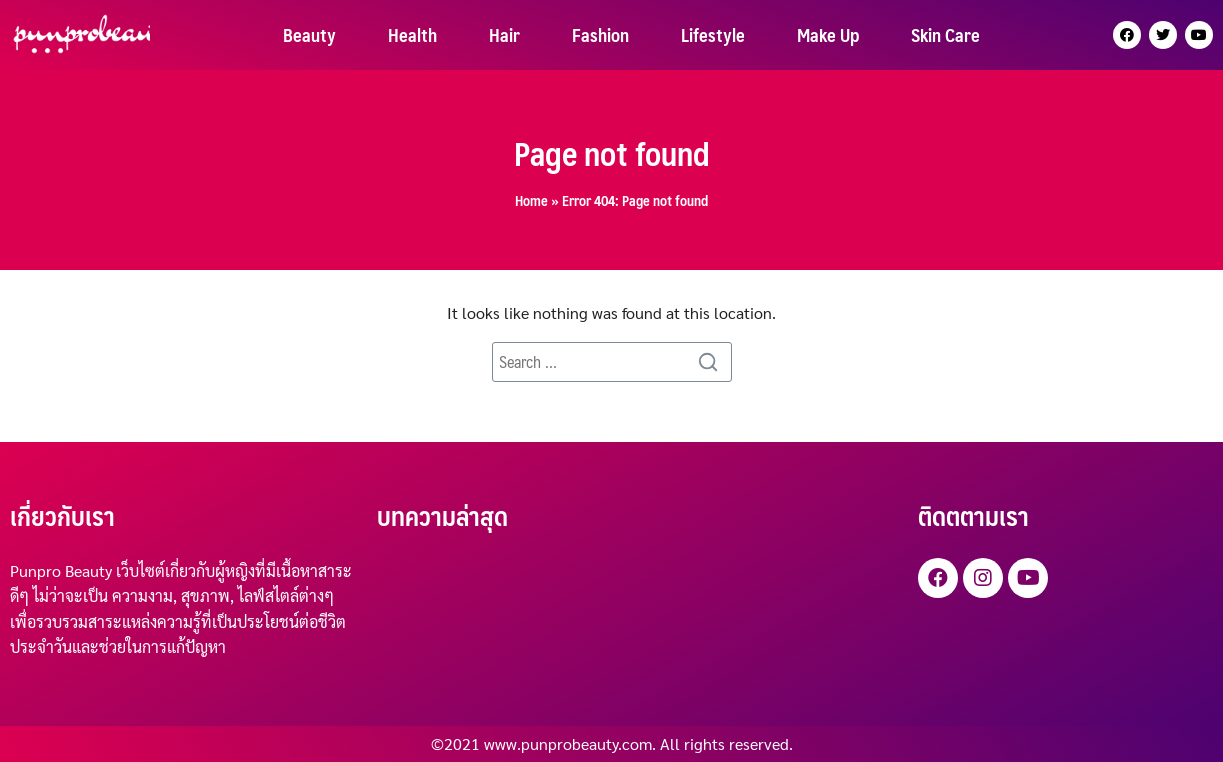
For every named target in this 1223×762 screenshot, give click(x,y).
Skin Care (945, 34)
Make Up (828, 34)
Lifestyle (713, 34)
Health (412, 34)
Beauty (309, 34)
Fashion (600, 34)
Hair (504, 34)
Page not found (612, 153)
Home (531, 200)
